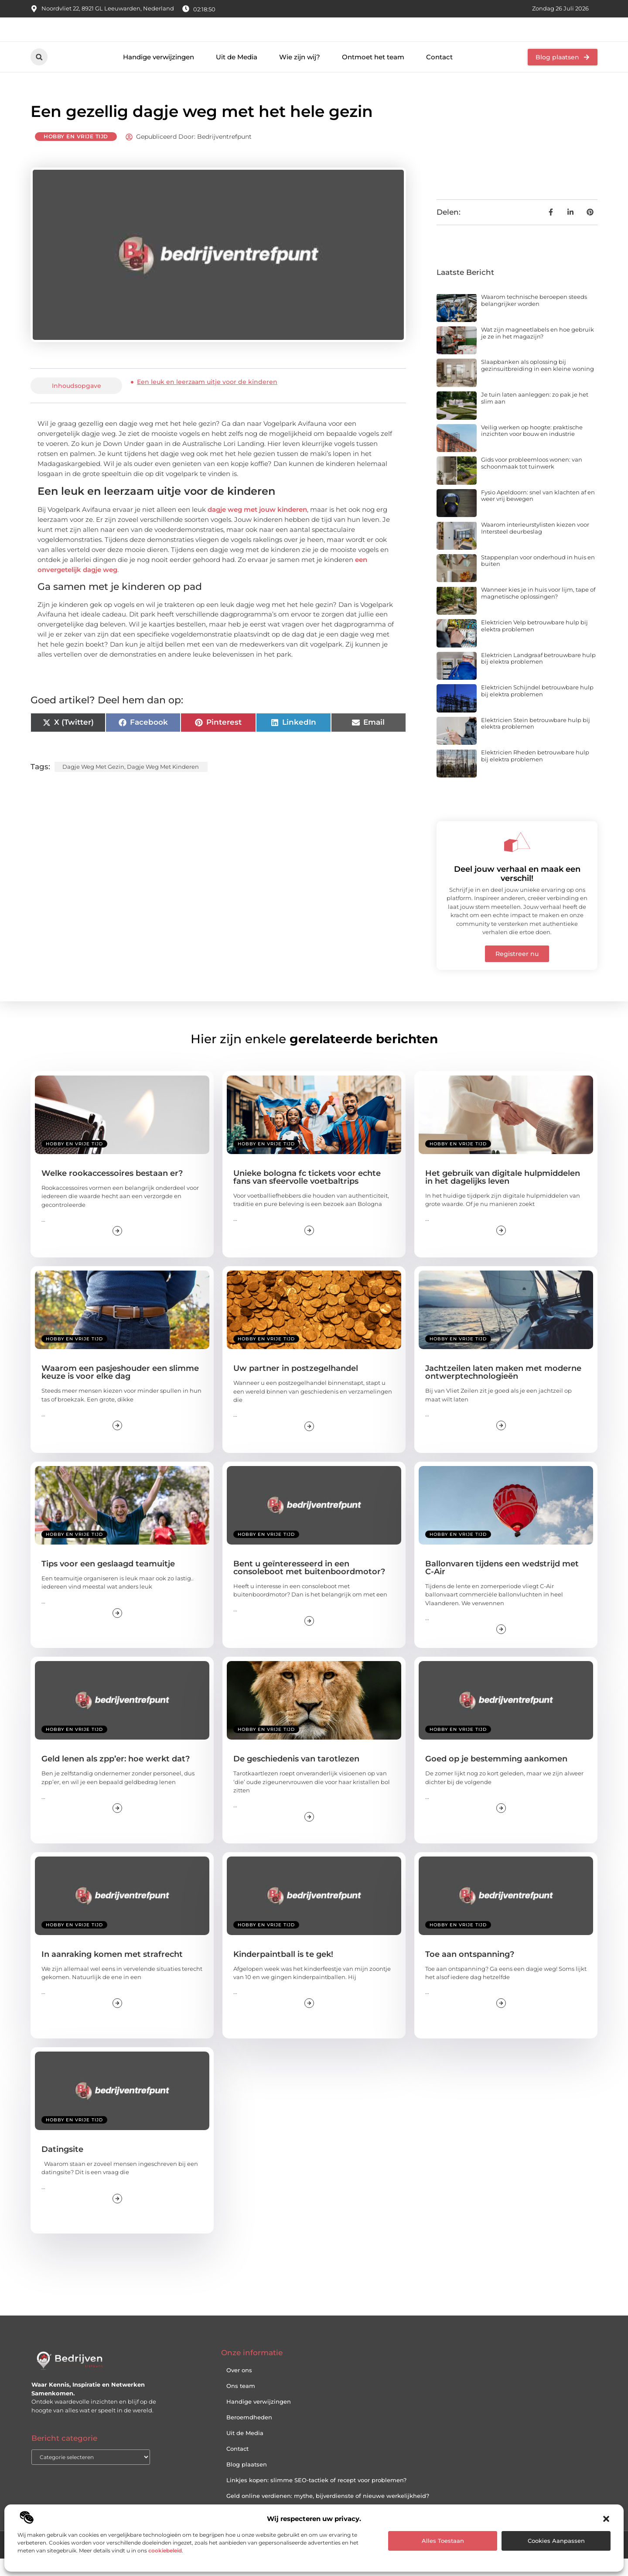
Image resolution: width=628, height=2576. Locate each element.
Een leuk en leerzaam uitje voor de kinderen (207, 399)
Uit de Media (236, 74)
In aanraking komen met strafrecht (112, 1971)
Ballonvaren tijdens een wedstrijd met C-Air (502, 1584)
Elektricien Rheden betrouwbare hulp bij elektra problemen (535, 773)
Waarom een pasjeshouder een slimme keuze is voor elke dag (120, 1389)
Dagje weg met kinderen (163, 783)
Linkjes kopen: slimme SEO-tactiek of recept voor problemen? (316, 2497)
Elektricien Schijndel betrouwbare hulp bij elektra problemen (537, 708)
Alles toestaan (443, 2540)
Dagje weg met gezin (93, 783)
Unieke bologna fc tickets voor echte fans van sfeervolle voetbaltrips (307, 1194)
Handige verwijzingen (158, 74)
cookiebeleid (165, 2550)
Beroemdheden (249, 2434)
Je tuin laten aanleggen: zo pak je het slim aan (534, 415)
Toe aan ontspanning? (469, 1971)
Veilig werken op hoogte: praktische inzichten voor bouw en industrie (532, 448)
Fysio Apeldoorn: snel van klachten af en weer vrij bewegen (538, 513)
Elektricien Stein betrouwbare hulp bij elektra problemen (535, 740)
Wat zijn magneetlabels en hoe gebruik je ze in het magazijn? (537, 350)
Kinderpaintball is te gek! (283, 1971)
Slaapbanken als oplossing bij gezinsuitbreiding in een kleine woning (537, 383)
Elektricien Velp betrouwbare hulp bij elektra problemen (534, 643)
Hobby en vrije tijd (76, 154)
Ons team (240, 2403)
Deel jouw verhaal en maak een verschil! (517, 891)
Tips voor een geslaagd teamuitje (108, 1581)
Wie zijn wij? (299, 74)
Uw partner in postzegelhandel (295, 1386)
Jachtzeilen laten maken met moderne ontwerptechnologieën (503, 1389)
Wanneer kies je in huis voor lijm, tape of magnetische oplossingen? (538, 610)
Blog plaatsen (246, 2481)
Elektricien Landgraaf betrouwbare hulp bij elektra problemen (538, 675)
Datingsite (62, 2166)
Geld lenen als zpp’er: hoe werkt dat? (115, 1776)
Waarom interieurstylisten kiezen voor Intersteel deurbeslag (535, 545)
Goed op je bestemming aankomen (496, 1776)
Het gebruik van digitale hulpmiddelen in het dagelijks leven (502, 1194)
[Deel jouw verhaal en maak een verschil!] (517, 859)
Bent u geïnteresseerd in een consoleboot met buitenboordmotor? (309, 1584)
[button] (606, 2518)
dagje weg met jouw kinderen (257, 527)
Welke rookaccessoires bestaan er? (112, 1190)
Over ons (239, 2387)
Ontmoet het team (373, 74)
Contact (439, 74)
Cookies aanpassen (556, 2540)
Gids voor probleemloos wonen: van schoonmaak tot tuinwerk (531, 480)
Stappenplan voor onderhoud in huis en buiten (538, 578)
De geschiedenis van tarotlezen (296, 1776)
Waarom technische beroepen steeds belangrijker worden (534, 318)
